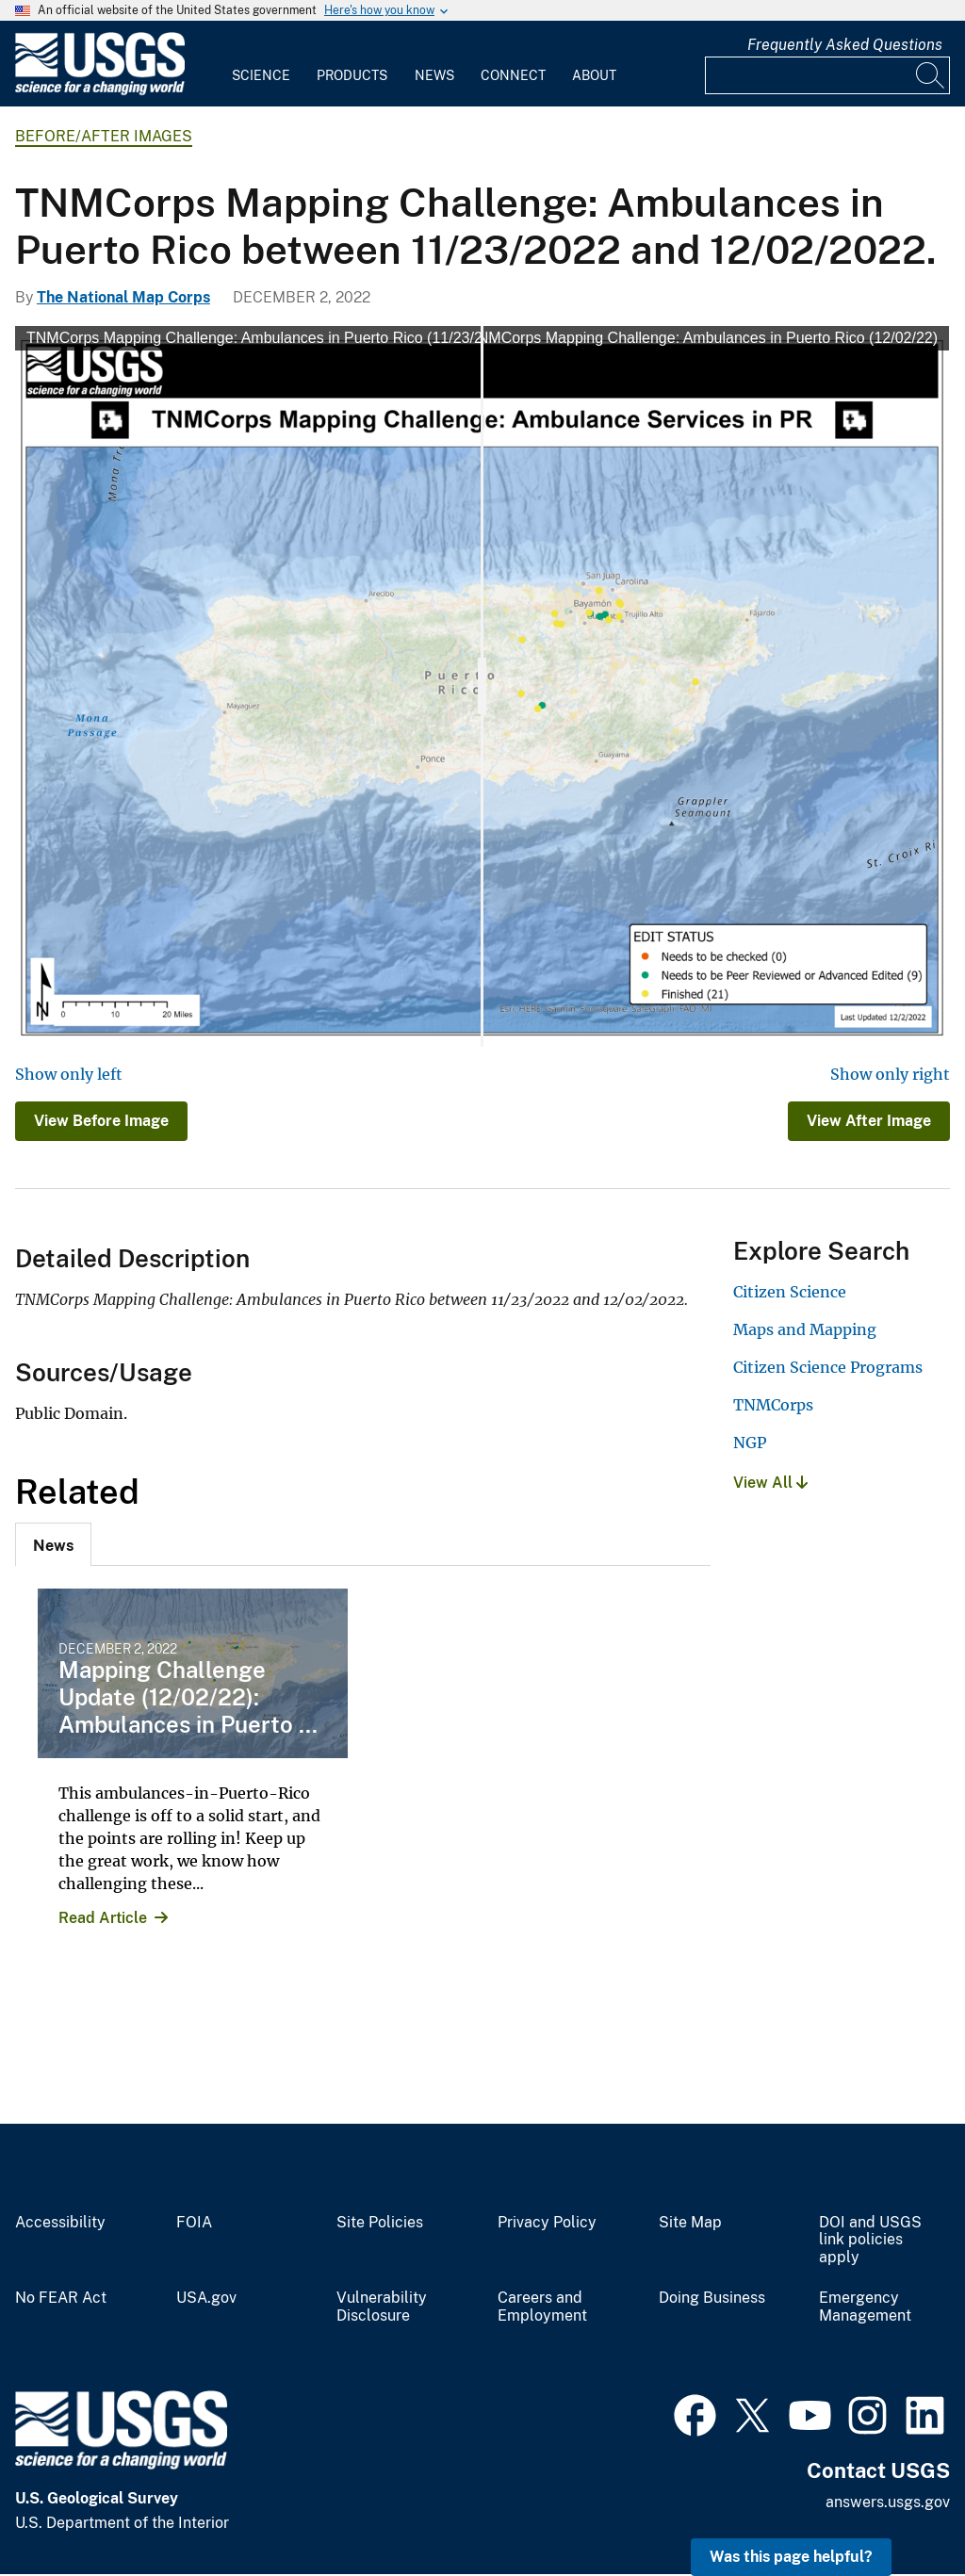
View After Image (869, 1121)
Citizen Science (789, 1291)
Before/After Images (103, 136)
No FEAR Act (60, 2298)
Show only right (890, 1074)
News (434, 75)
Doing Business (712, 2298)
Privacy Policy (547, 2222)
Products (352, 75)
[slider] (482, 686)
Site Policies (379, 2222)
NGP (749, 1442)
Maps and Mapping (804, 1329)
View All (770, 1483)
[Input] (827, 75)
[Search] (931, 75)
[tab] (53, 1544)
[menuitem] (261, 64)
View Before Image (101, 1121)
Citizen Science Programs (828, 1367)
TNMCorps (773, 1404)
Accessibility (60, 2222)
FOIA (194, 2222)
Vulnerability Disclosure (381, 2307)
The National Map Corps (123, 297)
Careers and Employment (542, 2307)
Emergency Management (865, 2307)
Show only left (69, 1074)
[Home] (100, 91)
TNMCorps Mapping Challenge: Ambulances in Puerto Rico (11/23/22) (261, 338)
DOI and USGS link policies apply (870, 2240)
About (594, 75)
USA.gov (206, 2298)
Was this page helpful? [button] (791, 2557)
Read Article (102, 1918)
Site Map (690, 2222)
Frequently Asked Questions (844, 45)
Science (261, 75)
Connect (513, 75)
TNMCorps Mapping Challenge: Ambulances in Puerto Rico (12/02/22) (703, 338)
